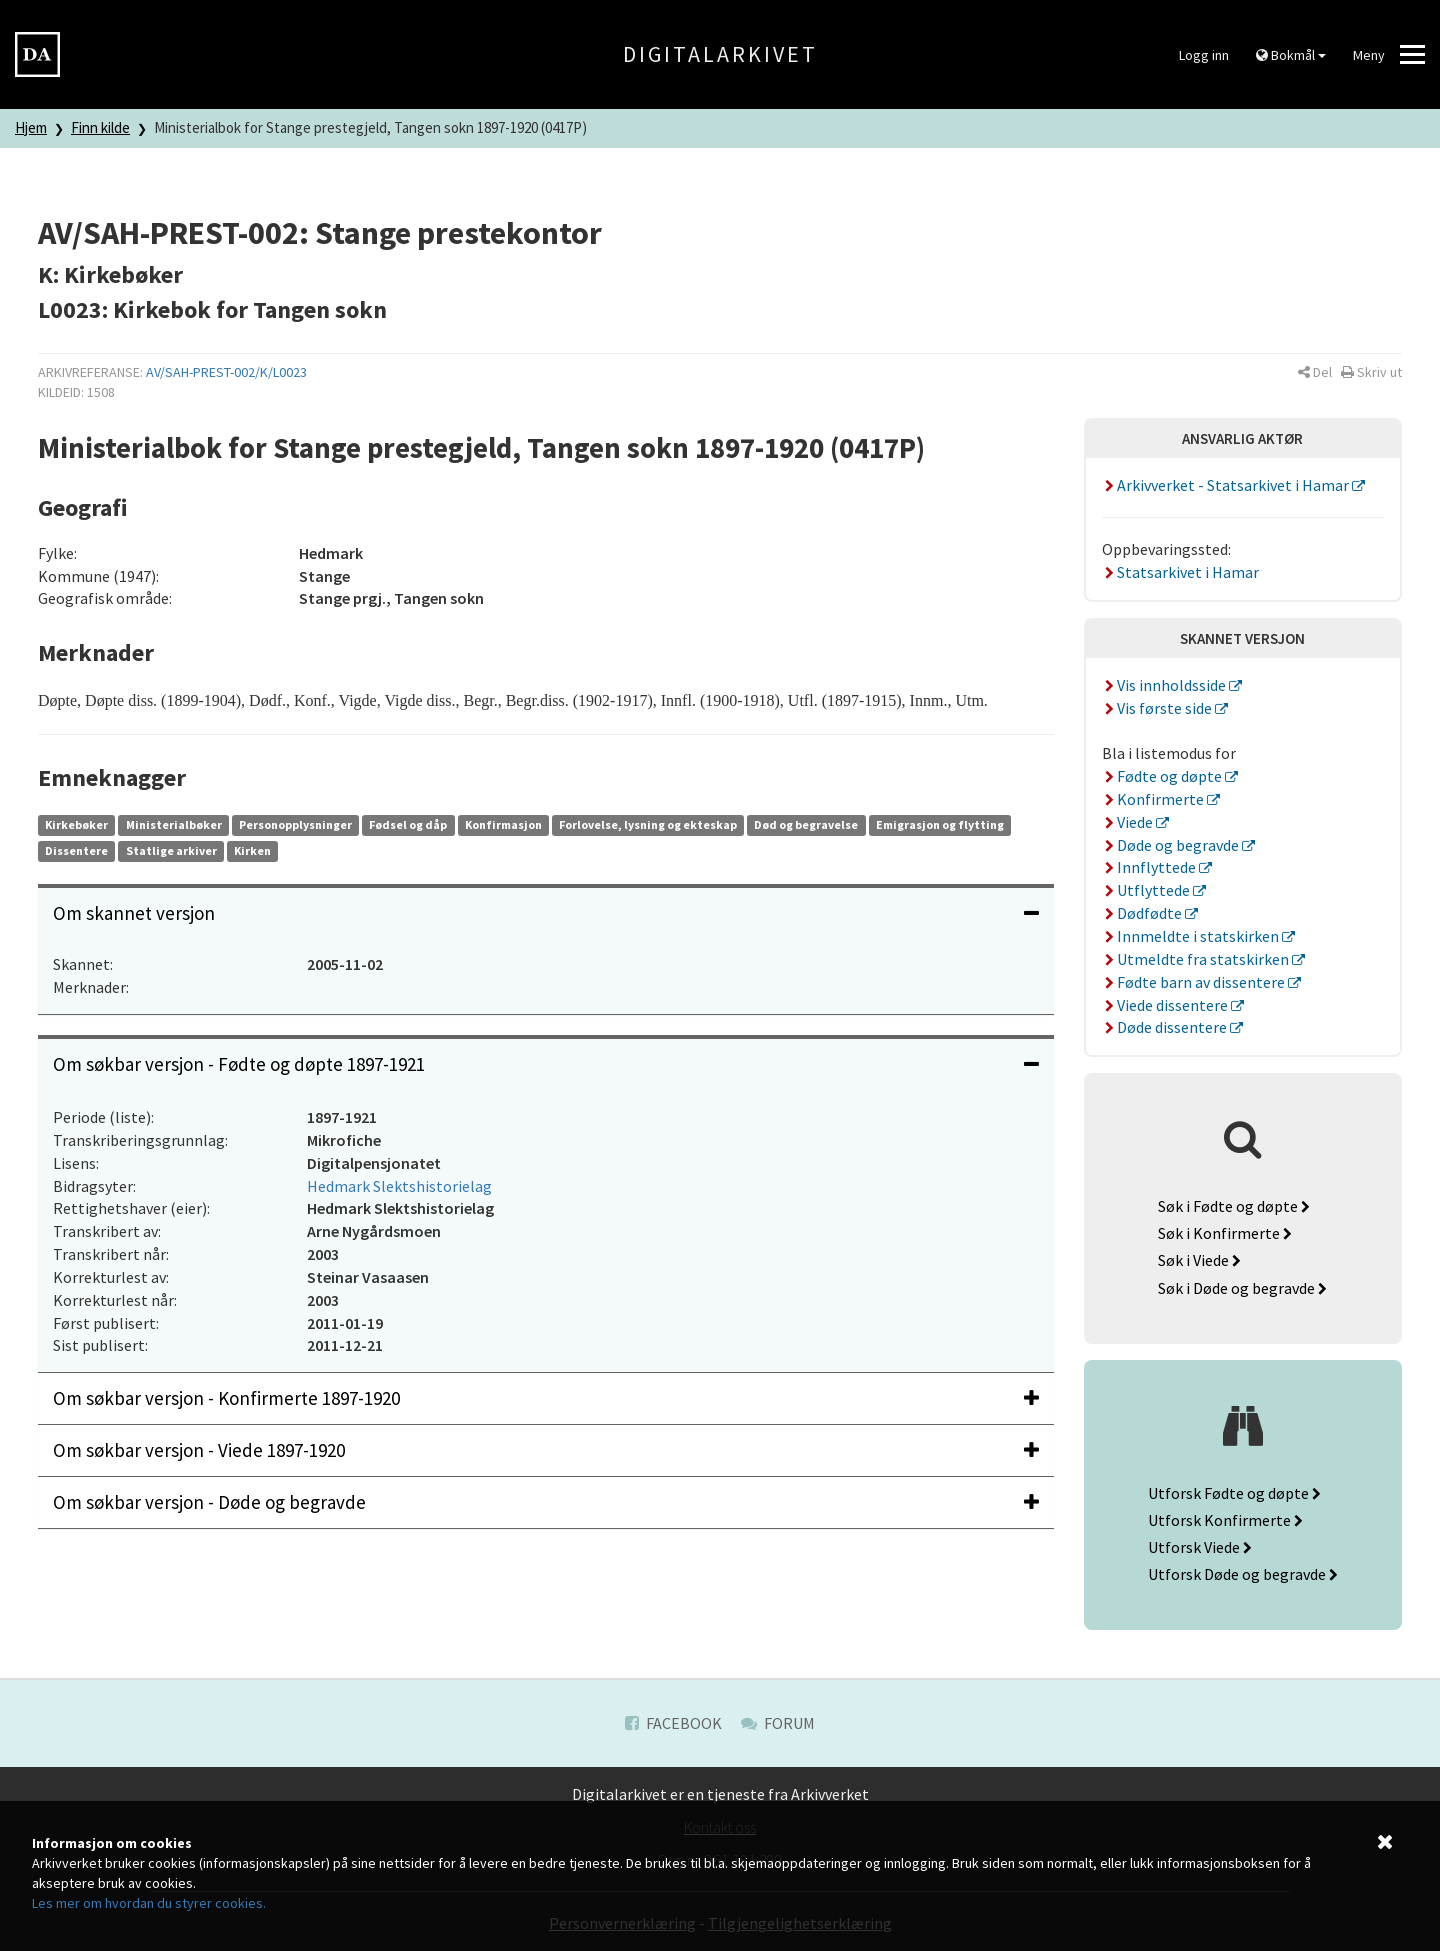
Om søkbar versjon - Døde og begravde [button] (546, 1502)
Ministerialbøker (174, 824)
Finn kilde (100, 127)
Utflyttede (1148, 890)
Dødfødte (1144, 913)
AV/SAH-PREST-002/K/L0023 (226, 372)
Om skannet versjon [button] (546, 913)
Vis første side (1159, 708)
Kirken (252, 850)
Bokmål (1291, 55)
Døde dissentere (1166, 1027)
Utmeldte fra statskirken (1197, 959)
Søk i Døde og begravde (1242, 1288)
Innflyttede (1151, 867)
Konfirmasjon (503, 824)
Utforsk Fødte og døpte (1234, 1493)
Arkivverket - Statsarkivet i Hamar (1227, 485)
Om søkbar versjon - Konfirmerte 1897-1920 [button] (546, 1398)
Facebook (673, 1723)
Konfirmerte (1155, 799)
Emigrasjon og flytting (940, 824)
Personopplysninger (295, 824)
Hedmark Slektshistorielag (399, 1186)
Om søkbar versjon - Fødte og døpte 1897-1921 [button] (546, 1064)
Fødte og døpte (1164, 776)
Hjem (31, 127)
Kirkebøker (76, 824)
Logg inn (1204, 55)
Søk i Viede (1199, 1260)
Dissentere (76, 850)
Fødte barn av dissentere (1195, 982)
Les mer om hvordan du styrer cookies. (149, 1903)
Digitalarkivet (720, 54)
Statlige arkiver (171, 850)
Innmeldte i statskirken (1192, 936)
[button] (1315, 372)
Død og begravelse (806, 824)
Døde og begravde (1172, 845)
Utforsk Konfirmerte (1225, 1520)
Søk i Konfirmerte (1225, 1233)
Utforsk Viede (1200, 1547)
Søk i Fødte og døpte (1234, 1206)
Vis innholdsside (1166, 685)
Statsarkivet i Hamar (1181, 572)
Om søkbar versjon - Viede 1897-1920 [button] (546, 1450)
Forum (778, 1723)
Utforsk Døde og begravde (1243, 1574)
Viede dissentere (1167, 1005)
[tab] (546, 913)
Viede (1129, 822)
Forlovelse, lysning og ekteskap (648, 824)
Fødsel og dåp (408, 824)
